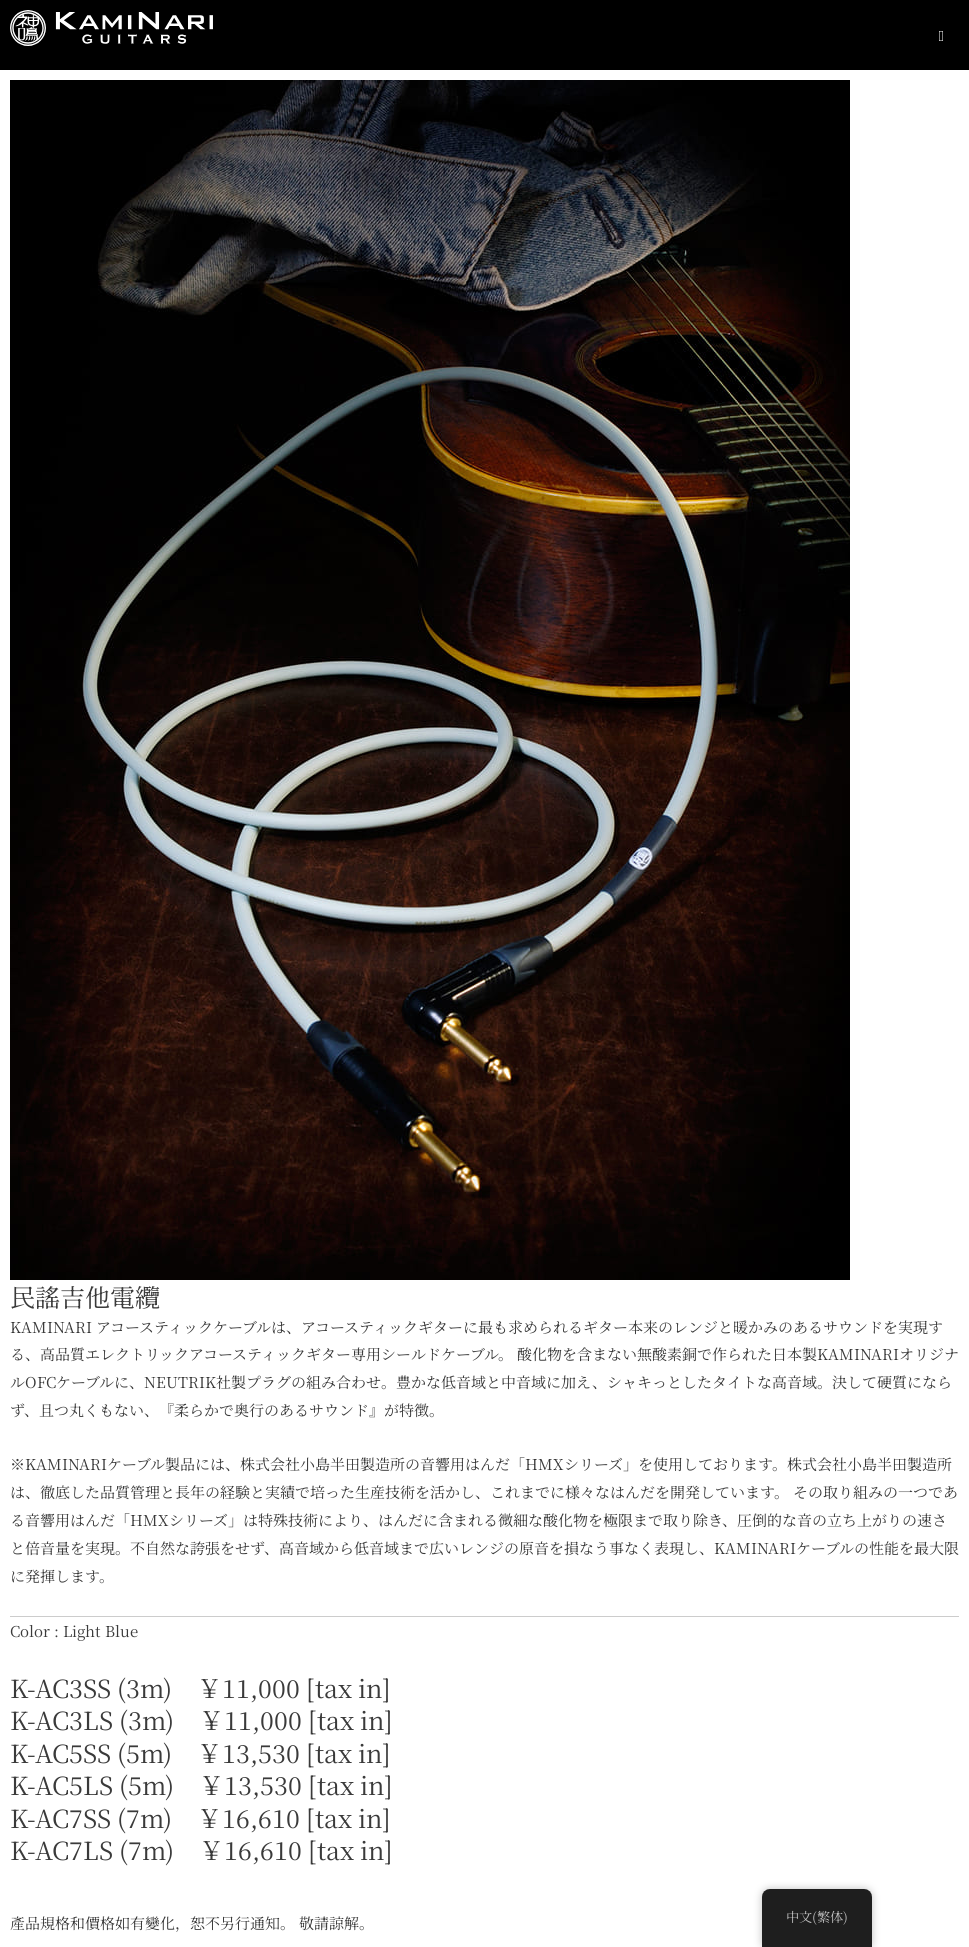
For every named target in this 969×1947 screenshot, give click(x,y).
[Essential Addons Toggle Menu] (941, 35)
